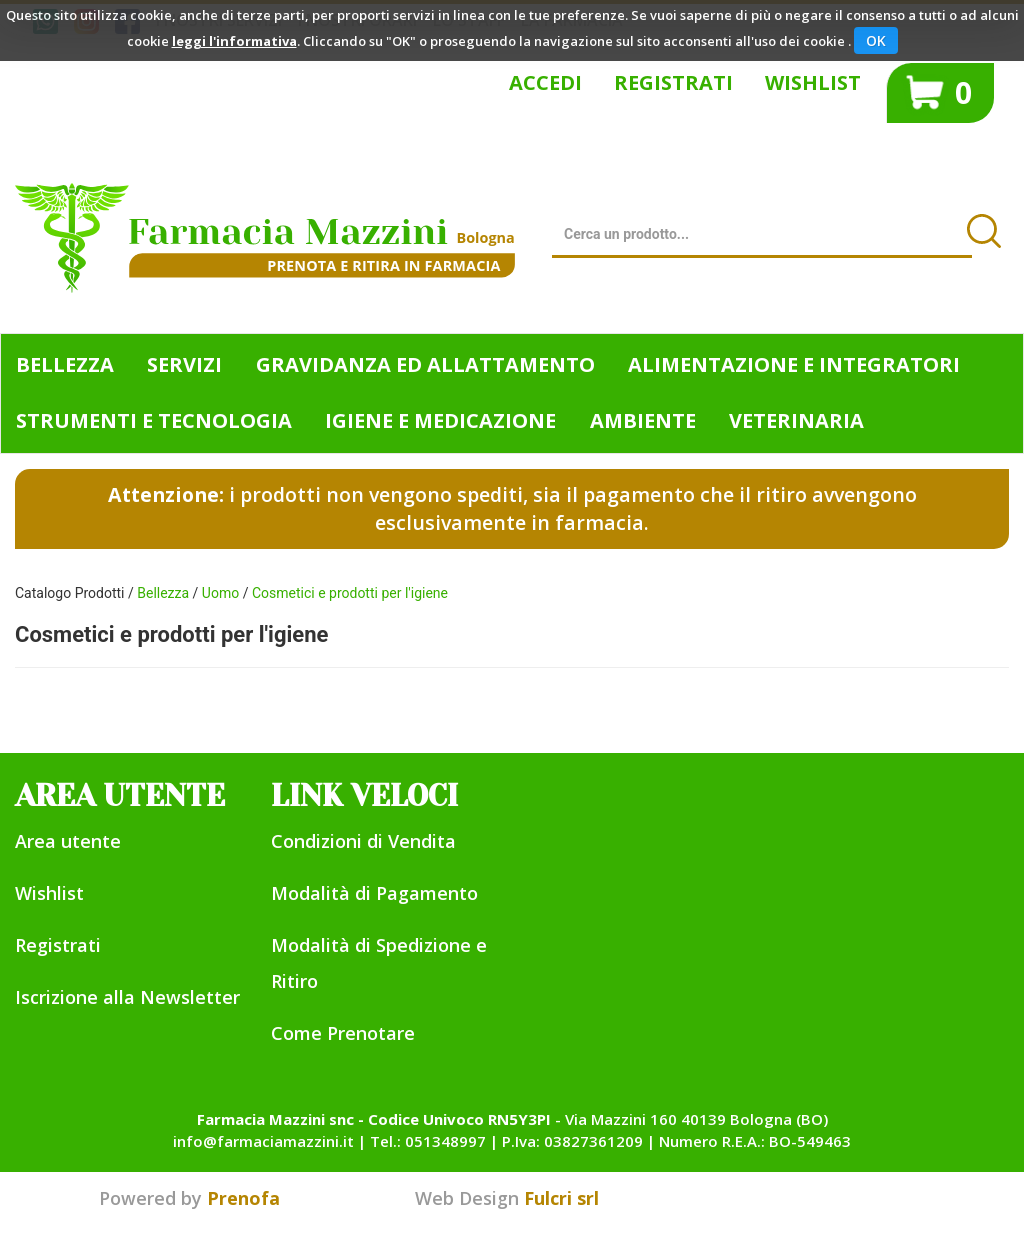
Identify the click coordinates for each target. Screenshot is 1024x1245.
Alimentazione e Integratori (794, 364)
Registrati (673, 82)
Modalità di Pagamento (374, 893)
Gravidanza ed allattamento (425, 364)
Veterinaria (796, 420)
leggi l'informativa (234, 41)
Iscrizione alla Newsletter (127, 997)
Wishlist (813, 82)
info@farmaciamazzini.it (263, 1141)
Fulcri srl (561, 1198)
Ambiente (643, 420)
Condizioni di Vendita (363, 841)
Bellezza (65, 364)
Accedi (545, 82)
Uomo (220, 593)
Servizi (184, 364)
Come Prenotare (343, 1033)
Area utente (68, 841)
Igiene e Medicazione (440, 420)
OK (876, 40)
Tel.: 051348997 (428, 1141)
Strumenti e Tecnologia (154, 420)
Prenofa (243, 1198)
